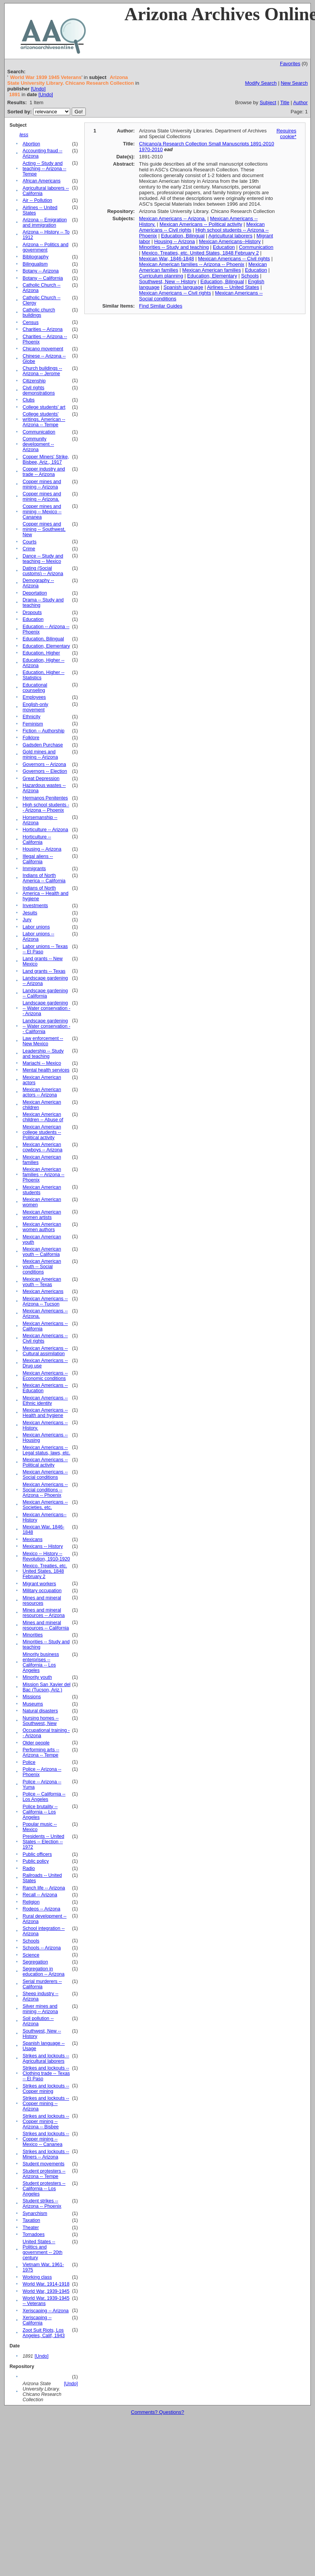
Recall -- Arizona (39, 1894)
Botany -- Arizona (40, 271)
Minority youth (37, 1677)
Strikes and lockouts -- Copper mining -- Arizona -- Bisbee (45, 2121)
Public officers (37, 1854)
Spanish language (183, 287)
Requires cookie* (286, 133)
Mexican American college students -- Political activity (41, 1132)
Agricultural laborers (230, 236)
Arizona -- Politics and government (45, 247)
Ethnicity (31, 716)
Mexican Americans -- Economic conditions (45, 1375)
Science (30, 1955)
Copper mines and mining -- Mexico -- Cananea (41, 512)
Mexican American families (211, 270)
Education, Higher (41, 653)
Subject (268, 102)
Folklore (30, 737)
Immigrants (34, 868)
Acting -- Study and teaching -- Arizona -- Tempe (44, 169)
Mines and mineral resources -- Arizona (43, 1612)
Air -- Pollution (37, 200)
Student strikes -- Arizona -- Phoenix (41, 2203)
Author (300, 102)
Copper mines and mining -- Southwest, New (44, 529)
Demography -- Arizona (38, 583)
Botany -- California (42, 278)
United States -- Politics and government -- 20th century (42, 2249)
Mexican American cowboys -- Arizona (42, 1147)
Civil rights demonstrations (38, 390)
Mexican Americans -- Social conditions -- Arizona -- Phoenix (45, 1490)
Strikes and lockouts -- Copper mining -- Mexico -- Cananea (45, 2139)
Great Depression (40, 778)
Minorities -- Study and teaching (174, 247)
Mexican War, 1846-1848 (166, 258)
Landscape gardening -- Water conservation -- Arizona (46, 1008)
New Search (294, 83)
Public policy (35, 1861)
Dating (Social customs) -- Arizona (42, 571)
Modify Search (260, 83)
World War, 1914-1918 (45, 2284)
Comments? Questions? (157, 2412)
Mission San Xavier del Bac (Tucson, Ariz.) (46, 1687)
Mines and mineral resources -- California (45, 1625)
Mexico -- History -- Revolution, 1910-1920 (46, 1556)
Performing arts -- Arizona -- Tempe (40, 1752)
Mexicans (32, 1539)
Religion (31, 1902)
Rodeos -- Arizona (41, 1909)
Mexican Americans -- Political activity (45, 1462)
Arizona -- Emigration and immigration (44, 222)
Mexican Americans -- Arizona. (172, 218)
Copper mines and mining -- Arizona (41, 484)
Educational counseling (34, 687)
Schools (30, 1941)
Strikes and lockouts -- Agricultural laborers (45, 2058)
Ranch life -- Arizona (43, 1888)
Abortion (31, 144)
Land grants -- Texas (43, 971)
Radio (28, 1868)
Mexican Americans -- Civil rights (234, 258)
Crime (28, 548)
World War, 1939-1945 (45, 2291)
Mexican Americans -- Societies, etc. (45, 1504)
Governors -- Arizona (44, 764)
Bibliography (35, 257)
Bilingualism (35, 264)
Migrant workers (39, 1583)
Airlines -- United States (233, 287)
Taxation (31, 2220)
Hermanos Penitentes (45, 798)
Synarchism (34, 2213)
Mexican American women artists (41, 1214)
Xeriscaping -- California (36, 2320)
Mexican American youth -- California (41, 1251)
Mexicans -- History (42, 1546)
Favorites (290, 63)
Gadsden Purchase (42, 745)
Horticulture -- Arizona (45, 829)
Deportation (34, 593)
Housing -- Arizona (41, 849)
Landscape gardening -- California (45, 993)
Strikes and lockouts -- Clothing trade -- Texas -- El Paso (46, 2073)
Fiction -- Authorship (43, 730)
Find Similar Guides (160, 306)
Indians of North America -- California (44, 878)
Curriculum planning (161, 276)
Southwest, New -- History (167, 281)
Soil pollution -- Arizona (38, 2021)
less (23, 134)
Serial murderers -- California (42, 1984)
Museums (32, 1704)
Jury (26, 919)
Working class (37, 2277)
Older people (36, 1743)
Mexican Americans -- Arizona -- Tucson (45, 1301)
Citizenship (33, 381)
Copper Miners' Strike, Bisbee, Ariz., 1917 (45, 459)
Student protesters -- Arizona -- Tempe (44, 2173)
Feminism (32, 724)
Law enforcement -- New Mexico (42, 1041)
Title (284, 102)
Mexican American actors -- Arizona (41, 1092)
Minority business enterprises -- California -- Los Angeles (40, 1662)
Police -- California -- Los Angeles (44, 1796)
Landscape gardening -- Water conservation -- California (46, 1026)
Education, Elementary (46, 646)
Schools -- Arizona (41, 1948)
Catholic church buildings (38, 312)
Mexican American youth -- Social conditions (41, 1267)
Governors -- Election (44, 771)
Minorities (32, 1635)
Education (32, 619)
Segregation (35, 1962)
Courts (29, 542)
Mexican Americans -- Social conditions (45, 1474)
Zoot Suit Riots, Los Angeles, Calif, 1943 (43, 2333)
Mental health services (45, 1070)
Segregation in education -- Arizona (43, 1971)
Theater (30, 2227)
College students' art (43, 407)
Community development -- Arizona (38, 444)
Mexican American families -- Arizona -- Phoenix (43, 1175)
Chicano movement (42, 348)
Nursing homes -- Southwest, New (40, 1720)
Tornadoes (33, 2234)
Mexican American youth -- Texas (41, 1282)
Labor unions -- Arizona (38, 936)
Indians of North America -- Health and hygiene (45, 893)
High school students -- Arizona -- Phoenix (45, 807)
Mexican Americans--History (230, 241)
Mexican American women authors (41, 1227)
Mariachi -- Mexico (41, 1063)
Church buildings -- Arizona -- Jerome (42, 371)
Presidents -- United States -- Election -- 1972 (43, 1842)
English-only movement (35, 707)
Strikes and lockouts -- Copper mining (45, 2088)
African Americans (41, 181)
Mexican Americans (42, 1291)
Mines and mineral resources (41, 1600)
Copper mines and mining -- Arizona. (41, 496)
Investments (35, 905)
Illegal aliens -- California (37, 859)
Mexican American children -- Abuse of (42, 1117)
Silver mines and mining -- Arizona (40, 2009)
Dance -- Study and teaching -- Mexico (42, 558)
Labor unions (36, 927)
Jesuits (29, 913)
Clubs (28, 400)
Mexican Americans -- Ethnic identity (45, 1400)
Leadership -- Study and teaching (43, 1053)
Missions (31, 1696)
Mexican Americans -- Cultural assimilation (45, 1351)
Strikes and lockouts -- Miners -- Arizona (45, 2154)
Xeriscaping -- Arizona (45, 2310)
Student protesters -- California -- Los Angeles (44, 2189)
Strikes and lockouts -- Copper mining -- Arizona (45, 2104)
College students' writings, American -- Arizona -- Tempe (43, 419)
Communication (38, 432)
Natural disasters (40, 1711)
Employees (34, 697)
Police (28, 1762)
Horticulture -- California (36, 839)
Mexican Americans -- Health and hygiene (45, 1412)
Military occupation (41, 1590)
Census (30, 322)
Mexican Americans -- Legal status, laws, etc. (46, 1450)
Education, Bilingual (43, 639)
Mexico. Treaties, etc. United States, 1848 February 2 (44, 1571)
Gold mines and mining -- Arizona (40, 754)
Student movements (43, 2164)
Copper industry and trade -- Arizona (43, 471)
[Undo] (38, 89)
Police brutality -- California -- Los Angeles (40, 1812)
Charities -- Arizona (42, 329)
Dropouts (32, 612)
